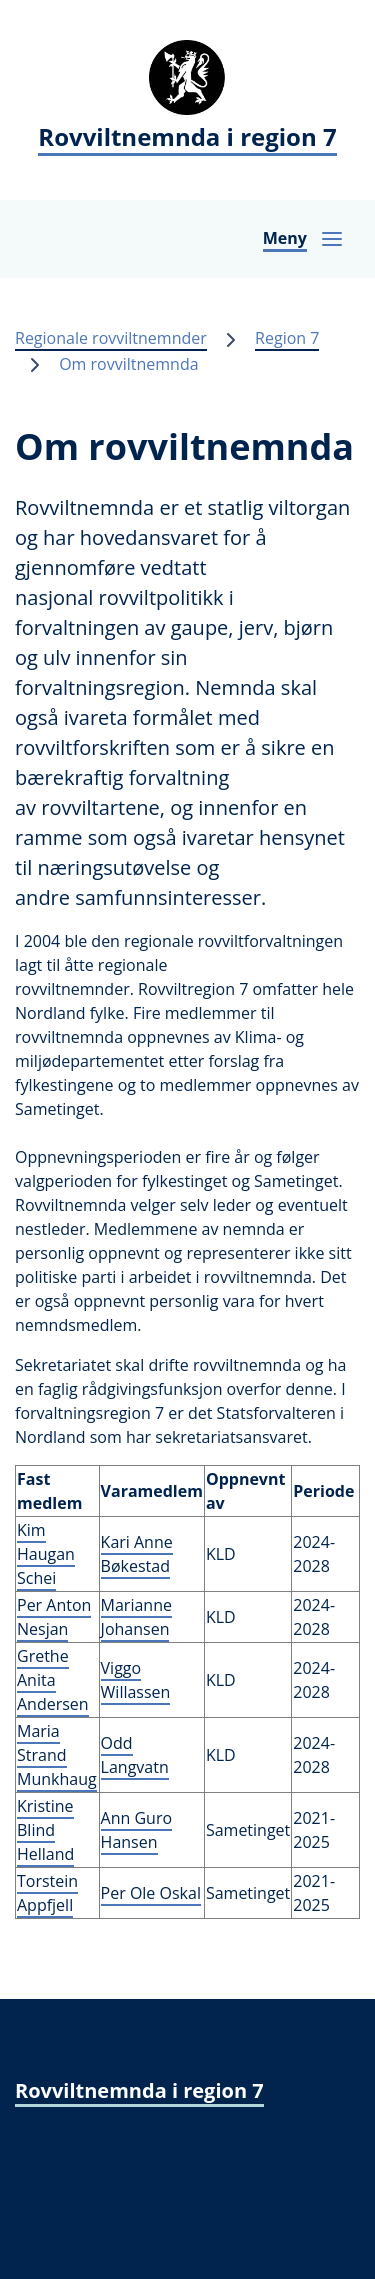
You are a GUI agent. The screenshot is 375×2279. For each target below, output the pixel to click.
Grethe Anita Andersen (53, 1680)
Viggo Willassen (136, 1680)
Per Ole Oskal (151, 1893)
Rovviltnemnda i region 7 (139, 2090)
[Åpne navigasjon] (303, 239)
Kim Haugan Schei (46, 1554)
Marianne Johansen (136, 1617)
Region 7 (287, 338)
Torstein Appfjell (47, 1893)
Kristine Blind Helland (45, 1830)
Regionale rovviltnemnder (111, 338)
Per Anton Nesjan (54, 1617)
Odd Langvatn (135, 1755)
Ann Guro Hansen (137, 1830)
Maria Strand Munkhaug (57, 1755)
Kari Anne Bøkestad (137, 1554)
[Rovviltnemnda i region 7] (187, 100)
